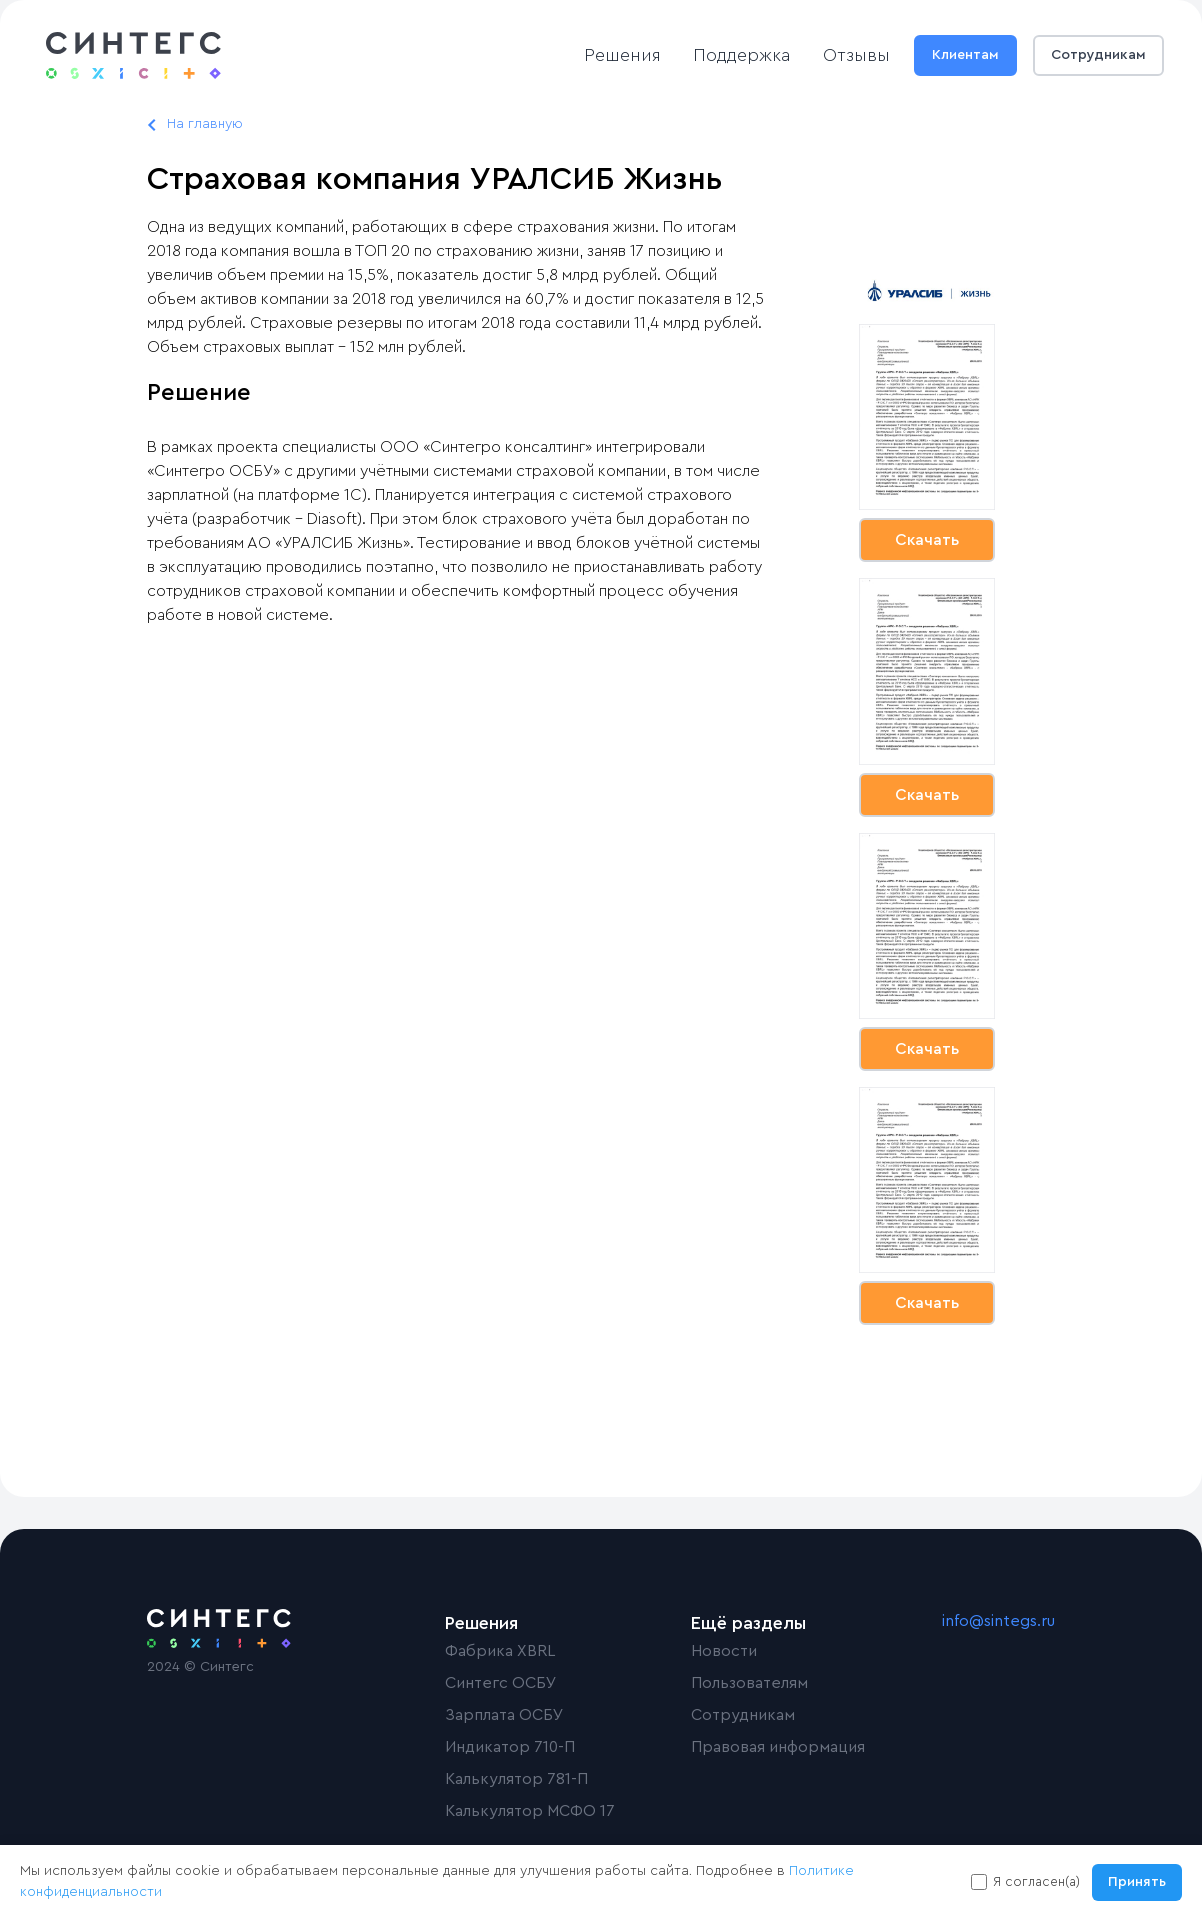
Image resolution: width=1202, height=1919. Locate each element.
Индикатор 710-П (510, 1747)
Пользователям (749, 1683)
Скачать (927, 540)
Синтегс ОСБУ (501, 1683)
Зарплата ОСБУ (504, 1715)
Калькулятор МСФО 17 (530, 1811)
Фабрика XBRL (500, 1651)
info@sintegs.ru (998, 1621)
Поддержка (742, 55)
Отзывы (856, 55)
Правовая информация (778, 1747)
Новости (724, 1651)
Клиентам (965, 55)
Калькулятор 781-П (516, 1779)
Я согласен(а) (1036, 1881)
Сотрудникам (1098, 55)
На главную (205, 124)
